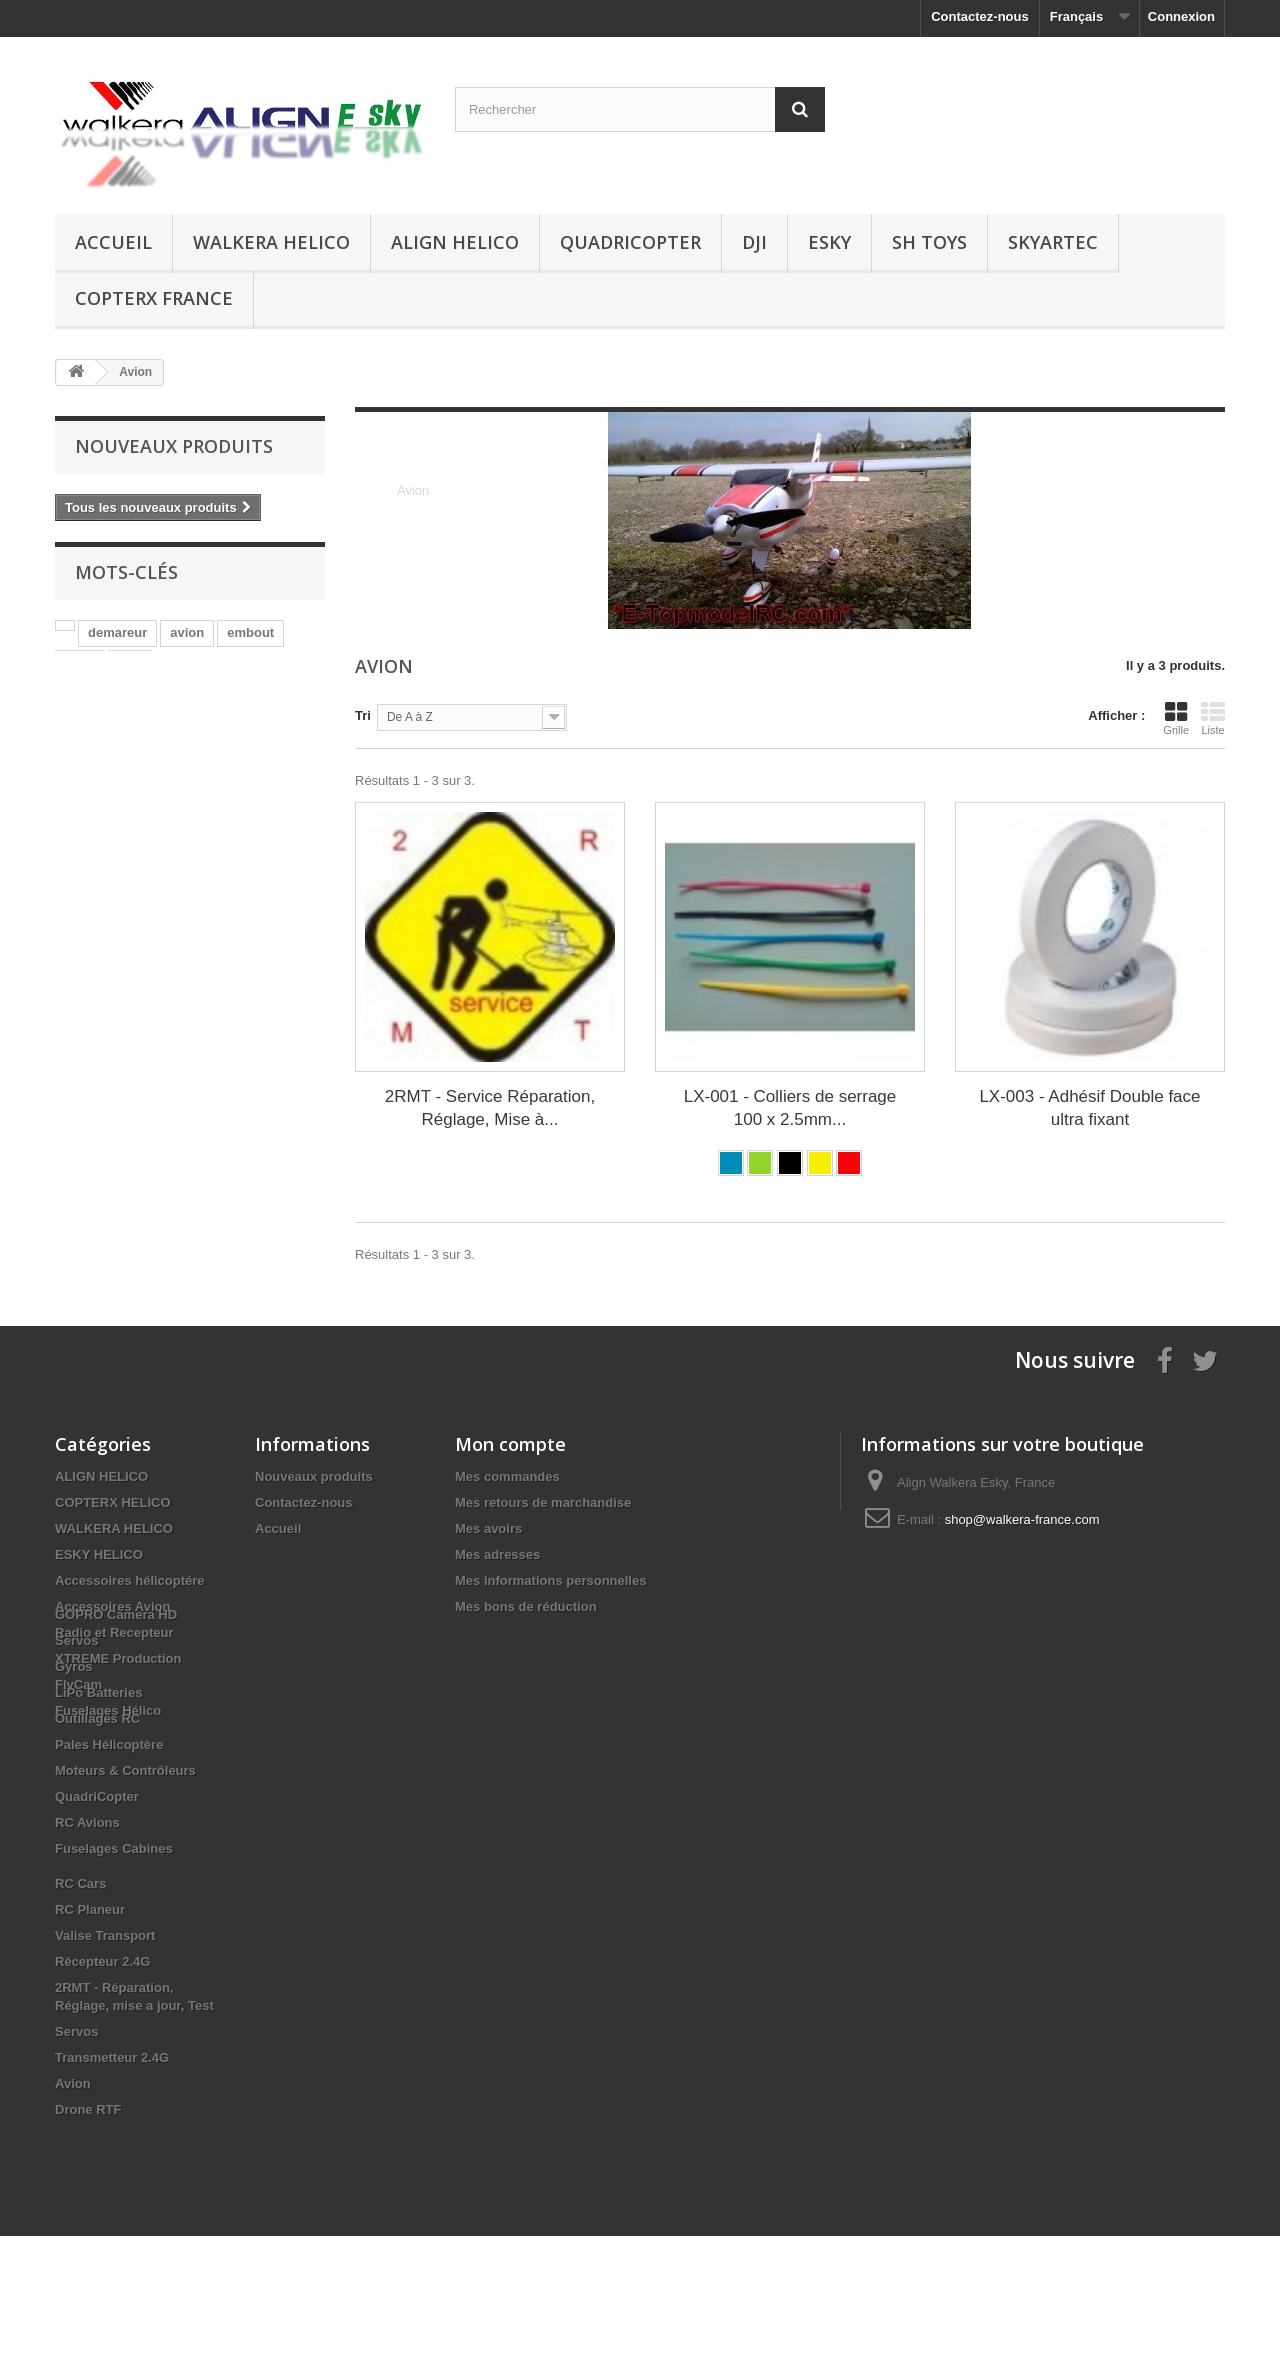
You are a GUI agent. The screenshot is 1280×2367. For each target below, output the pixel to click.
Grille (1176, 718)
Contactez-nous (980, 16)
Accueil (113, 242)
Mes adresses (497, 1554)
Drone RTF (88, 2240)
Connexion (1181, 16)
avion (187, 641)
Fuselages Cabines (114, 1979)
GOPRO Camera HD (116, 1745)
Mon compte (510, 1444)
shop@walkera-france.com (1022, 1519)
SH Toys (929, 242)
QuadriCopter (630, 242)
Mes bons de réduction (526, 1606)
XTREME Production (118, 1658)
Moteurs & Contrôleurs (125, 1901)
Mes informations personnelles (550, 1580)
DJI (754, 242)
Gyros (74, 1797)
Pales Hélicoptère (109, 1875)
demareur (117, 641)
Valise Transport (105, 2066)
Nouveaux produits (174, 446)
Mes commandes (507, 1476)
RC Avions (87, 1953)
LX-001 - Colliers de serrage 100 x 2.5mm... (790, 1108)
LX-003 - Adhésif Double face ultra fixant (1089, 1108)
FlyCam (78, 1684)
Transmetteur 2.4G (112, 2188)
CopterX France (154, 298)
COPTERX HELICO (113, 1502)
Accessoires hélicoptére (130, 1580)
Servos (76, 1771)
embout (250, 641)
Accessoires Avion (112, 1606)
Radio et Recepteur (114, 1632)
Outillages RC (97, 1849)
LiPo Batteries (98, 1823)
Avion (73, 2214)
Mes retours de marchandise (543, 1502)
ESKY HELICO (99, 1554)
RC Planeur (90, 2040)
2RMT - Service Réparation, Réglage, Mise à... (490, 1108)
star (130, 671)
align (80, 671)
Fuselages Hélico (108, 1710)
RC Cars (80, 2014)
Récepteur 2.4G (102, 2092)
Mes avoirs (488, 1528)
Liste (1213, 718)
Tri (363, 715)
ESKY (829, 242)
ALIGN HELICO (455, 242)
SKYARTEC (1053, 242)
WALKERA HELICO (271, 242)
